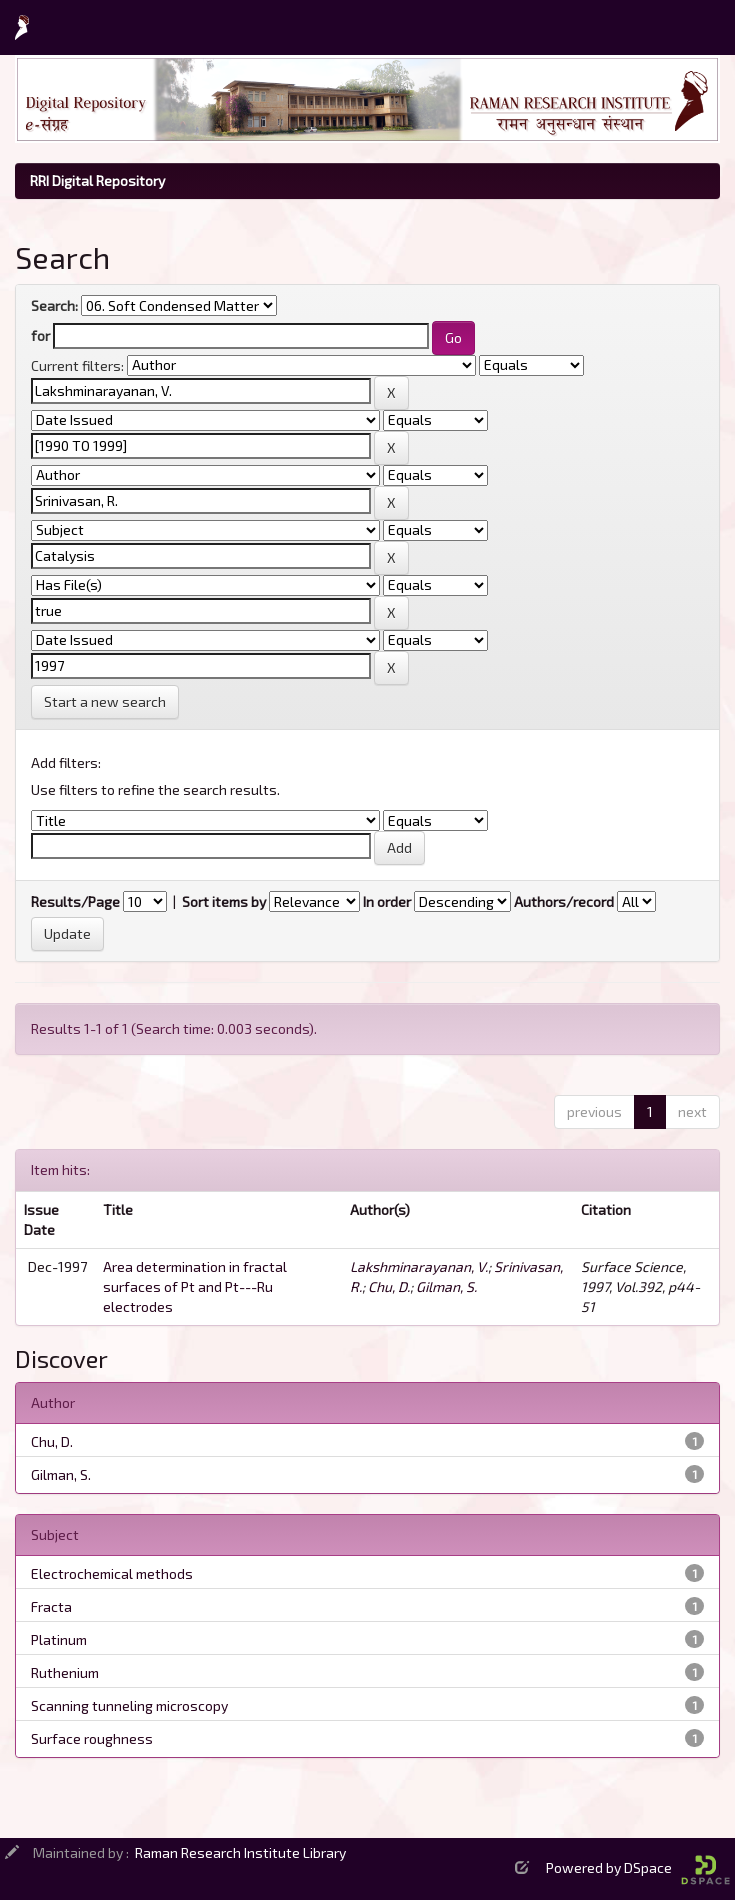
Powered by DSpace (638, 1867)
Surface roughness (92, 1738)
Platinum (59, 1639)
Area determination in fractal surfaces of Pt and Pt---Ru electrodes (195, 1286)
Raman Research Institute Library (240, 1852)
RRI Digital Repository (97, 180)
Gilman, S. (446, 1286)
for (40, 335)
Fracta (51, 1606)
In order (387, 901)
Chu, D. (389, 1286)
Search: (54, 305)
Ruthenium (65, 1672)
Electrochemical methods (112, 1573)
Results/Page (75, 901)
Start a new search (105, 701)
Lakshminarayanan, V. (419, 1266)
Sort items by (224, 901)
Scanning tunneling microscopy (129, 1705)
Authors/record (564, 901)
